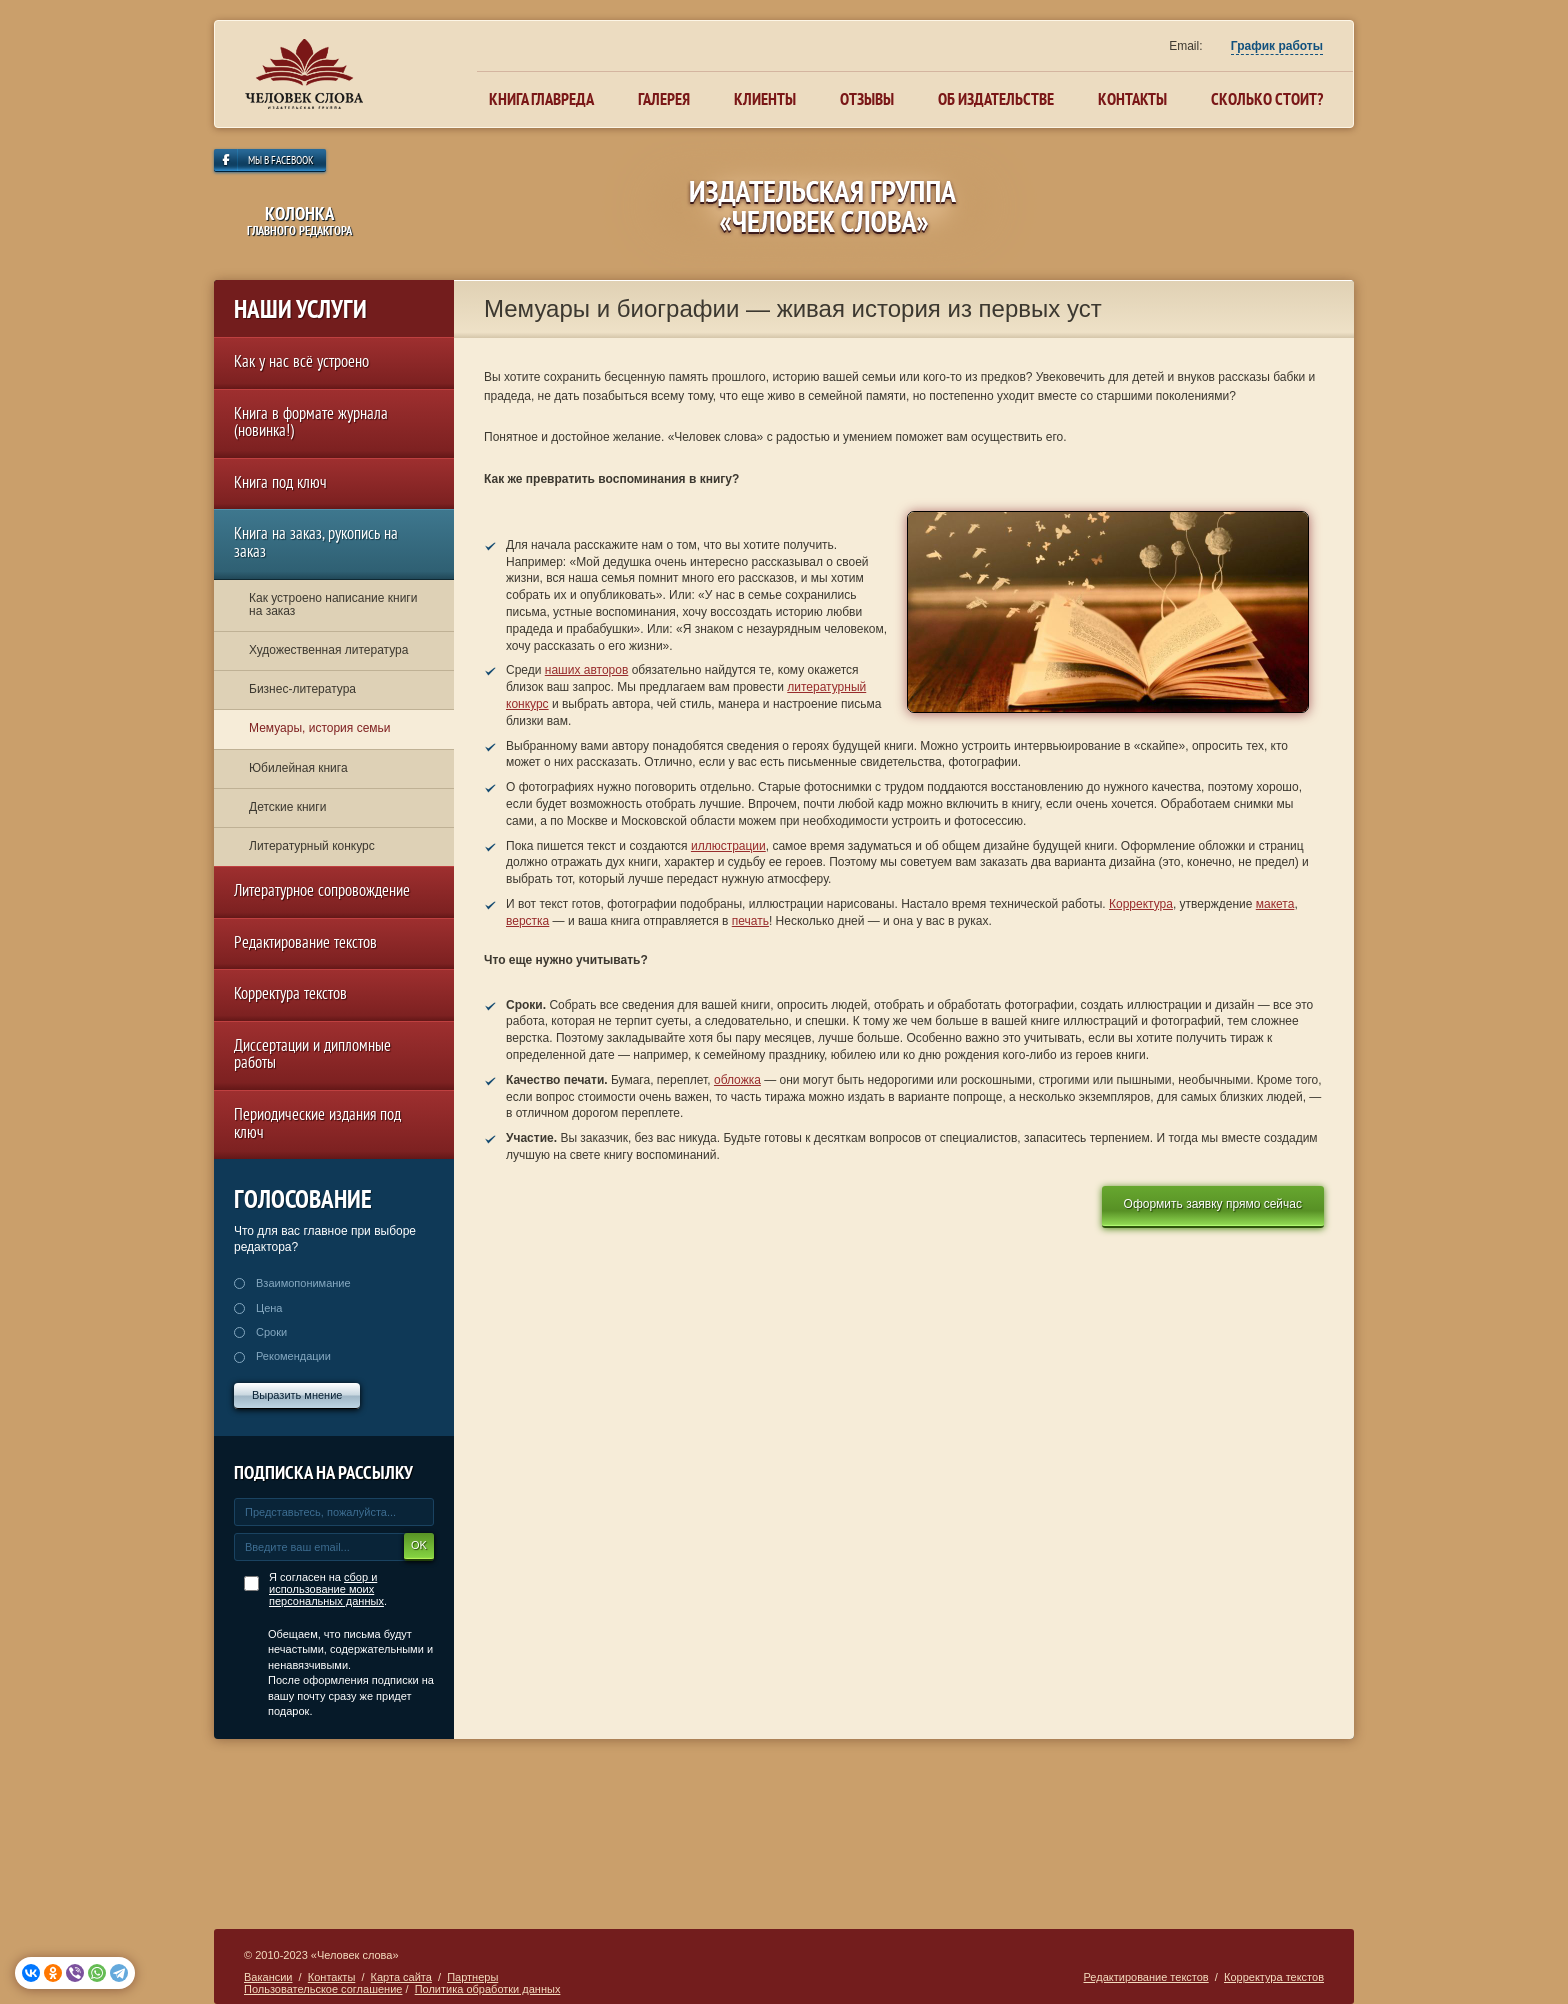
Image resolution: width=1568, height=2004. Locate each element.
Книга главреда (541, 99)
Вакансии (268, 1977)
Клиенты (765, 99)
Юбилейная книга (298, 768)
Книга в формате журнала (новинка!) (311, 424)
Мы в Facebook (281, 161)
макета (1275, 904)
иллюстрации (728, 846)
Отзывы (867, 99)
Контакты (1132, 99)
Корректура (1141, 904)
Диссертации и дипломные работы (312, 1056)
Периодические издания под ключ (317, 1125)
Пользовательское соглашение (323, 1989)
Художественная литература (328, 650)
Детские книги (287, 807)
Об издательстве (996, 99)
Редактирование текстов (305, 944)
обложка (737, 1080)
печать (750, 921)
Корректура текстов (290, 995)
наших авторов (587, 670)
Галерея (664, 99)
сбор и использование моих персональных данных (326, 1589)
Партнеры (472, 1977)
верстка (527, 921)
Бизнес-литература (302, 689)
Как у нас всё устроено (301, 363)
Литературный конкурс (312, 846)
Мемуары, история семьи (320, 728)
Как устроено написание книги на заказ (333, 604)
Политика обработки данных (488, 1989)
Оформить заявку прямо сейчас (1213, 1204)
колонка (299, 220)
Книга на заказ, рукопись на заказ (316, 544)
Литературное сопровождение (322, 892)
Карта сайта (401, 1977)
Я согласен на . (328, 1589)
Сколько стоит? (1267, 99)
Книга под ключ (280, 484)
